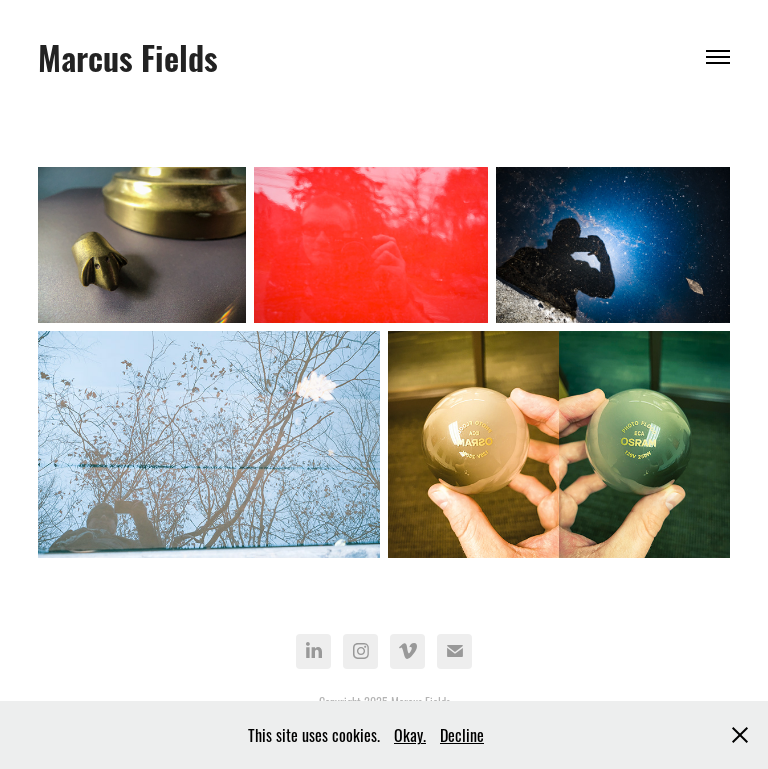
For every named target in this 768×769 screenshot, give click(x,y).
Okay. (410, 734)
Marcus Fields (128, 56)
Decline (462, 734)
